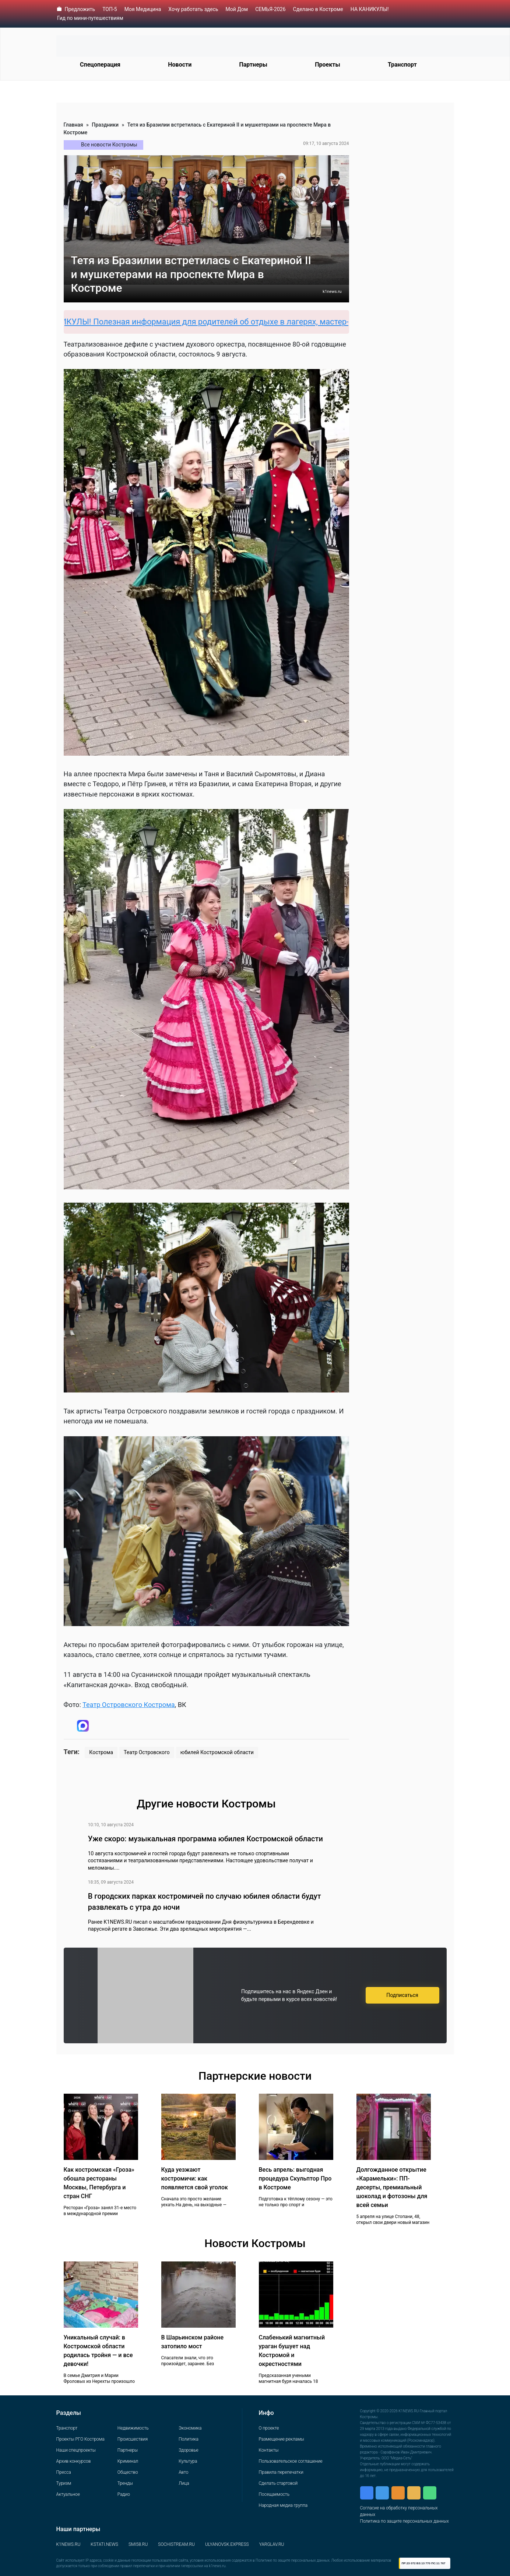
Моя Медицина (142, 9)
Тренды (125, 2483)
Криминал (127, 2461)
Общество (127, 2472)
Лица (184, 2483)
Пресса (63, 2472)
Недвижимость (133, 2428)
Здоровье (188, 2450)
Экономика (190, 2428)
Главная (73, 125)
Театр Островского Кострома (128, 1705)
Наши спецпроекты (76, 2450)
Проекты (327, 64)
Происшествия (132, 2439)
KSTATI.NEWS (104, 2544)
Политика (188, 2439)
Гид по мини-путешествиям (90, 18)
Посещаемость (274, 2494)
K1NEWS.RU (68, 2544)
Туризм (63, 2483)
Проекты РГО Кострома (80, 2439)
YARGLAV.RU (271, 2544)
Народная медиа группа (283, 2505)
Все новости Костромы (109, 145)
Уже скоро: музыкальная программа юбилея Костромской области (205, 1838)
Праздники (105, 125)
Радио (123, 2494)
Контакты (269, 2450)
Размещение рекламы (281, 2439)
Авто (183, 2472)
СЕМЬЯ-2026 (270, 9)
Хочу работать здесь (193, 9)
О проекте (269, 2428)
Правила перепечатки (281, 2472)
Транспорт (402, 64)
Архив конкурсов (73, 2461)
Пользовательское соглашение (291, 2461)
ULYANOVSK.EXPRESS (227, 2544)
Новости (179, 64)
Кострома (101, 1752)
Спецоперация (100, 64)
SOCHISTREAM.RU (176, 2544)
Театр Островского (147, 1752)
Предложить (79, 9)
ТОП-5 (109, 9)
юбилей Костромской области (217, 1752)
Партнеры (253, 64)
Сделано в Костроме (318, 9)
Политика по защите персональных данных (404, 2521)
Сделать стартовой (278, 2483)
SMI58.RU (138, 2544)
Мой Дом (237, 9)
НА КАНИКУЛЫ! (370, 9)
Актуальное (68, 2494)
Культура (188, 2461)
